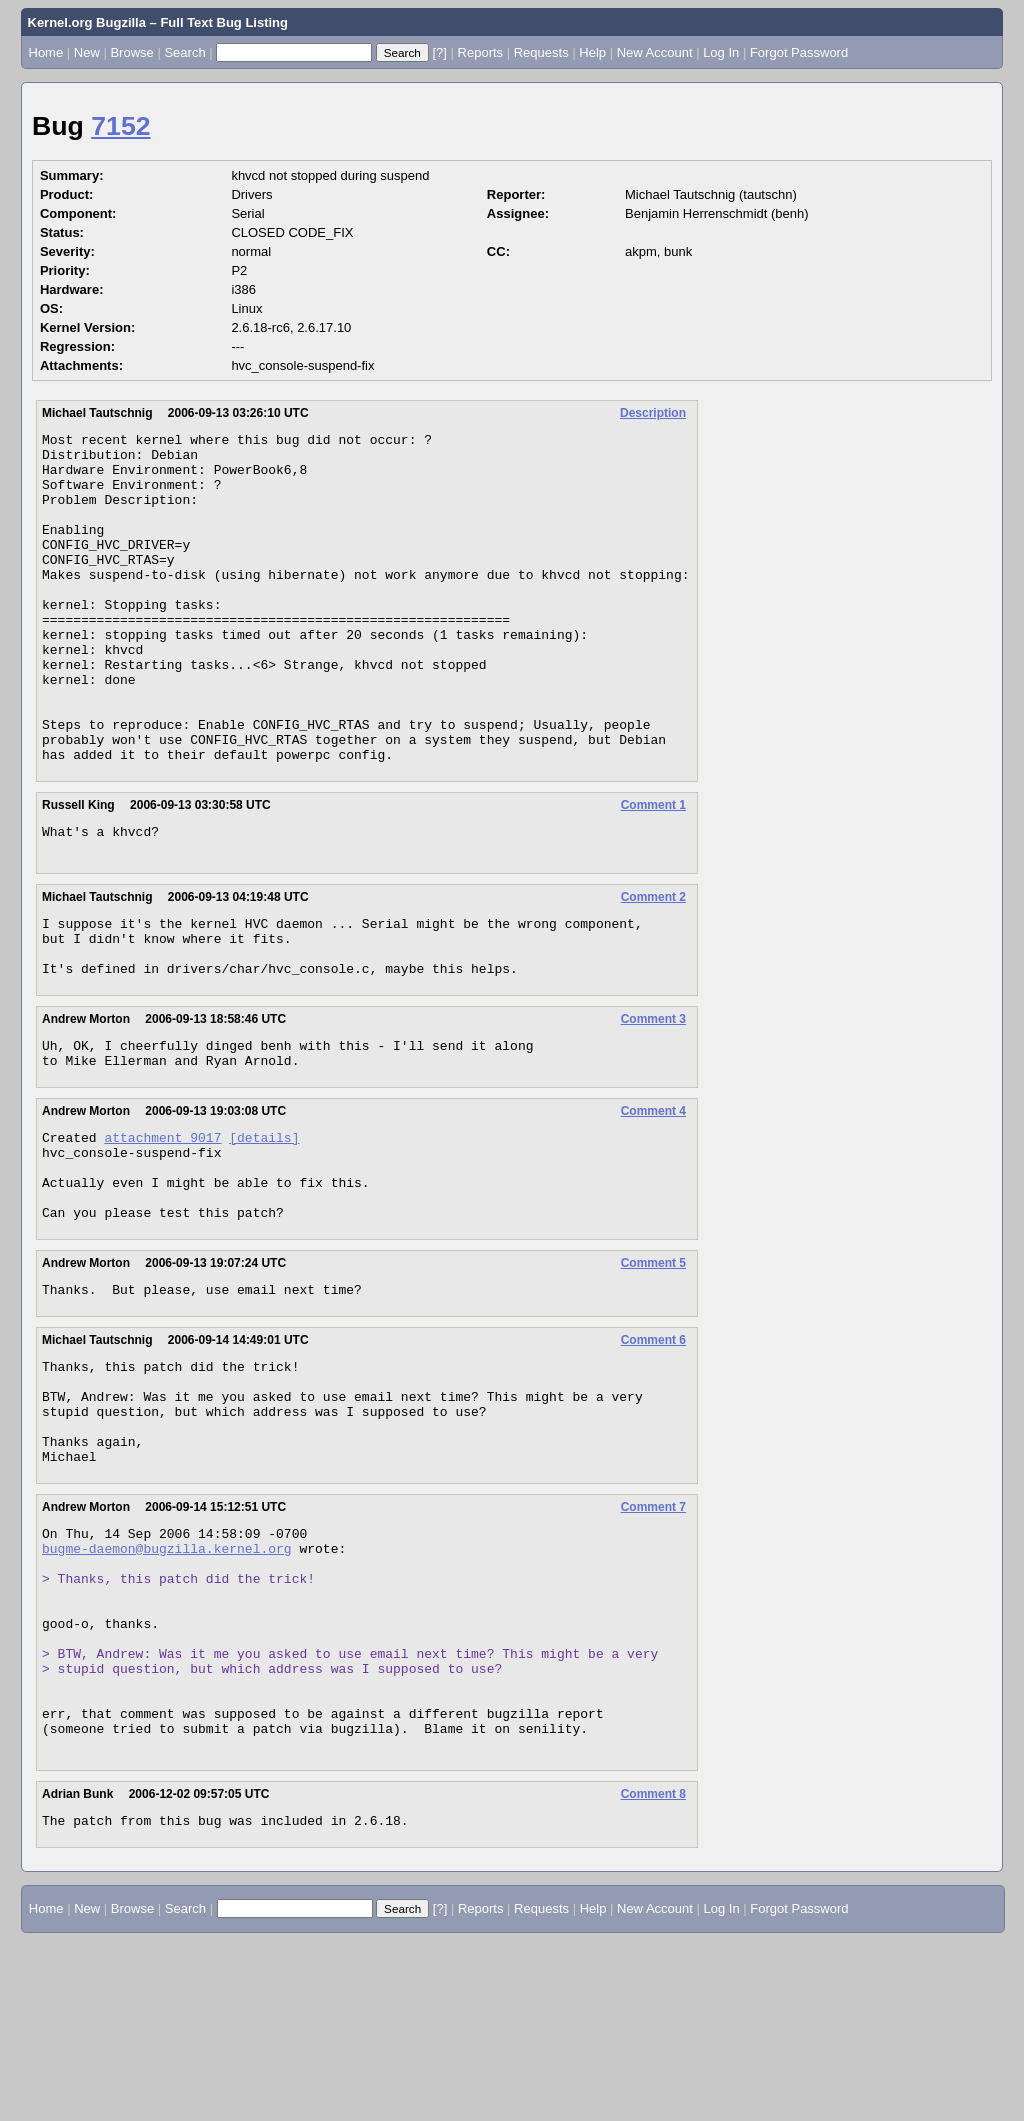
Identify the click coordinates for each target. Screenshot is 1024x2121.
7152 (120, 126)
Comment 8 (653, 1971)
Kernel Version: (87, 327)
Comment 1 (653, 871)
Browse (131, 52)
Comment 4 (653, 1201)
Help (592, 52)
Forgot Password (799, 52)
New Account (655, 52)
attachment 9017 (162, 1230)
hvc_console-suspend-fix (302, 365)
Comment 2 (653, 969)
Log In (721, 52)
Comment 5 (653, 1371)
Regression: (77, 346)
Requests (541, 52)
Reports (481, 52)
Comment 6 (653, 1451)
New (87, 52)
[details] (264, 1230)
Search (184, 52)
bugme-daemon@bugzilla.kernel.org (167, 1686)
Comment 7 (653, 1639)
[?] (439, 52)
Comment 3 (653, 1103)
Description (653, 413)
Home (46, 52)
